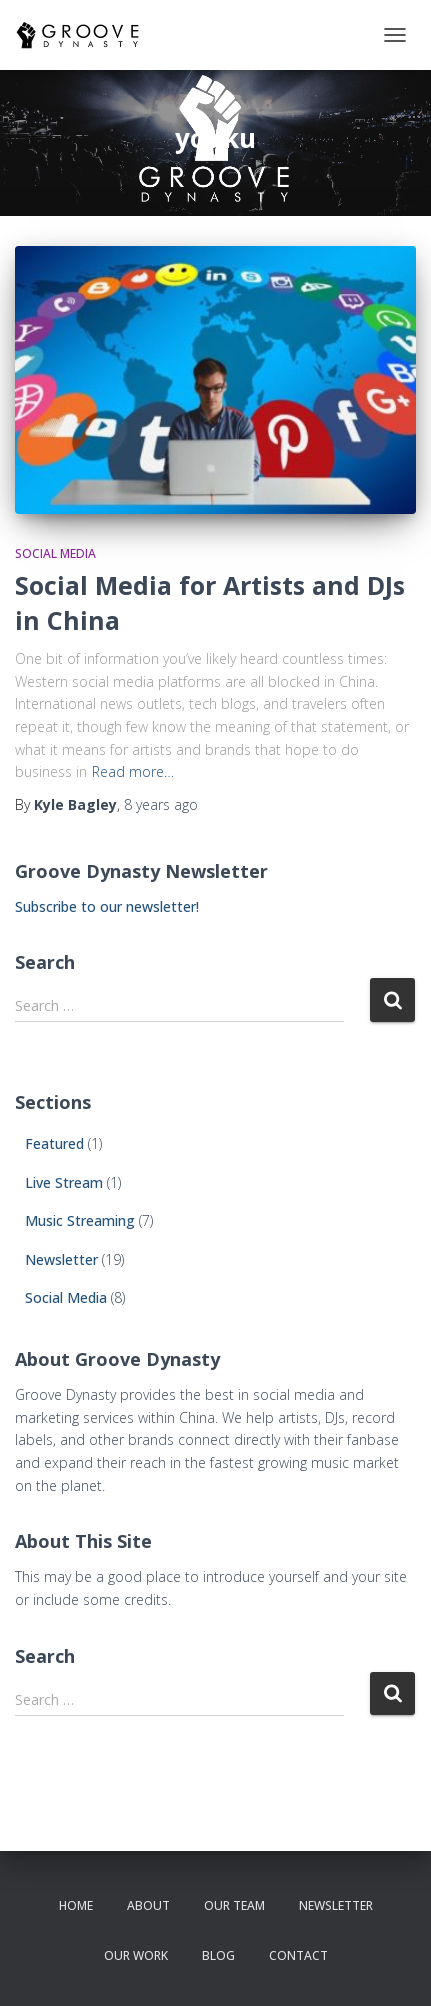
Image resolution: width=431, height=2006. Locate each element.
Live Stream (64, 1182)
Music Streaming (80, 1220)
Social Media (55, 553)
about (148, 1905)
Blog (218, 1955)
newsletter (336, 1905)
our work (136, 1955)
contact (298, 1955)
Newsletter (61, 1259)
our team (234, 1905)
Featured (54, 1143)
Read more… (133, 771)
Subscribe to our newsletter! (107, 906)
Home (76, 1905)
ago (161, 804)
